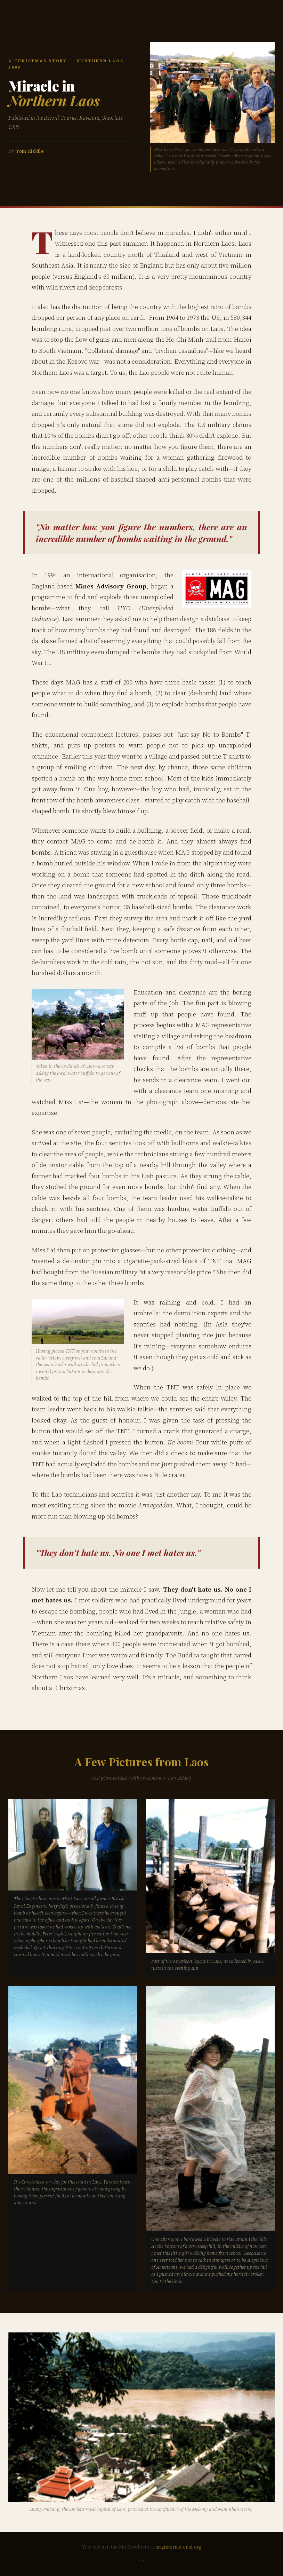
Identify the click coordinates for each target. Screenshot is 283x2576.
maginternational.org (178, 2547)
